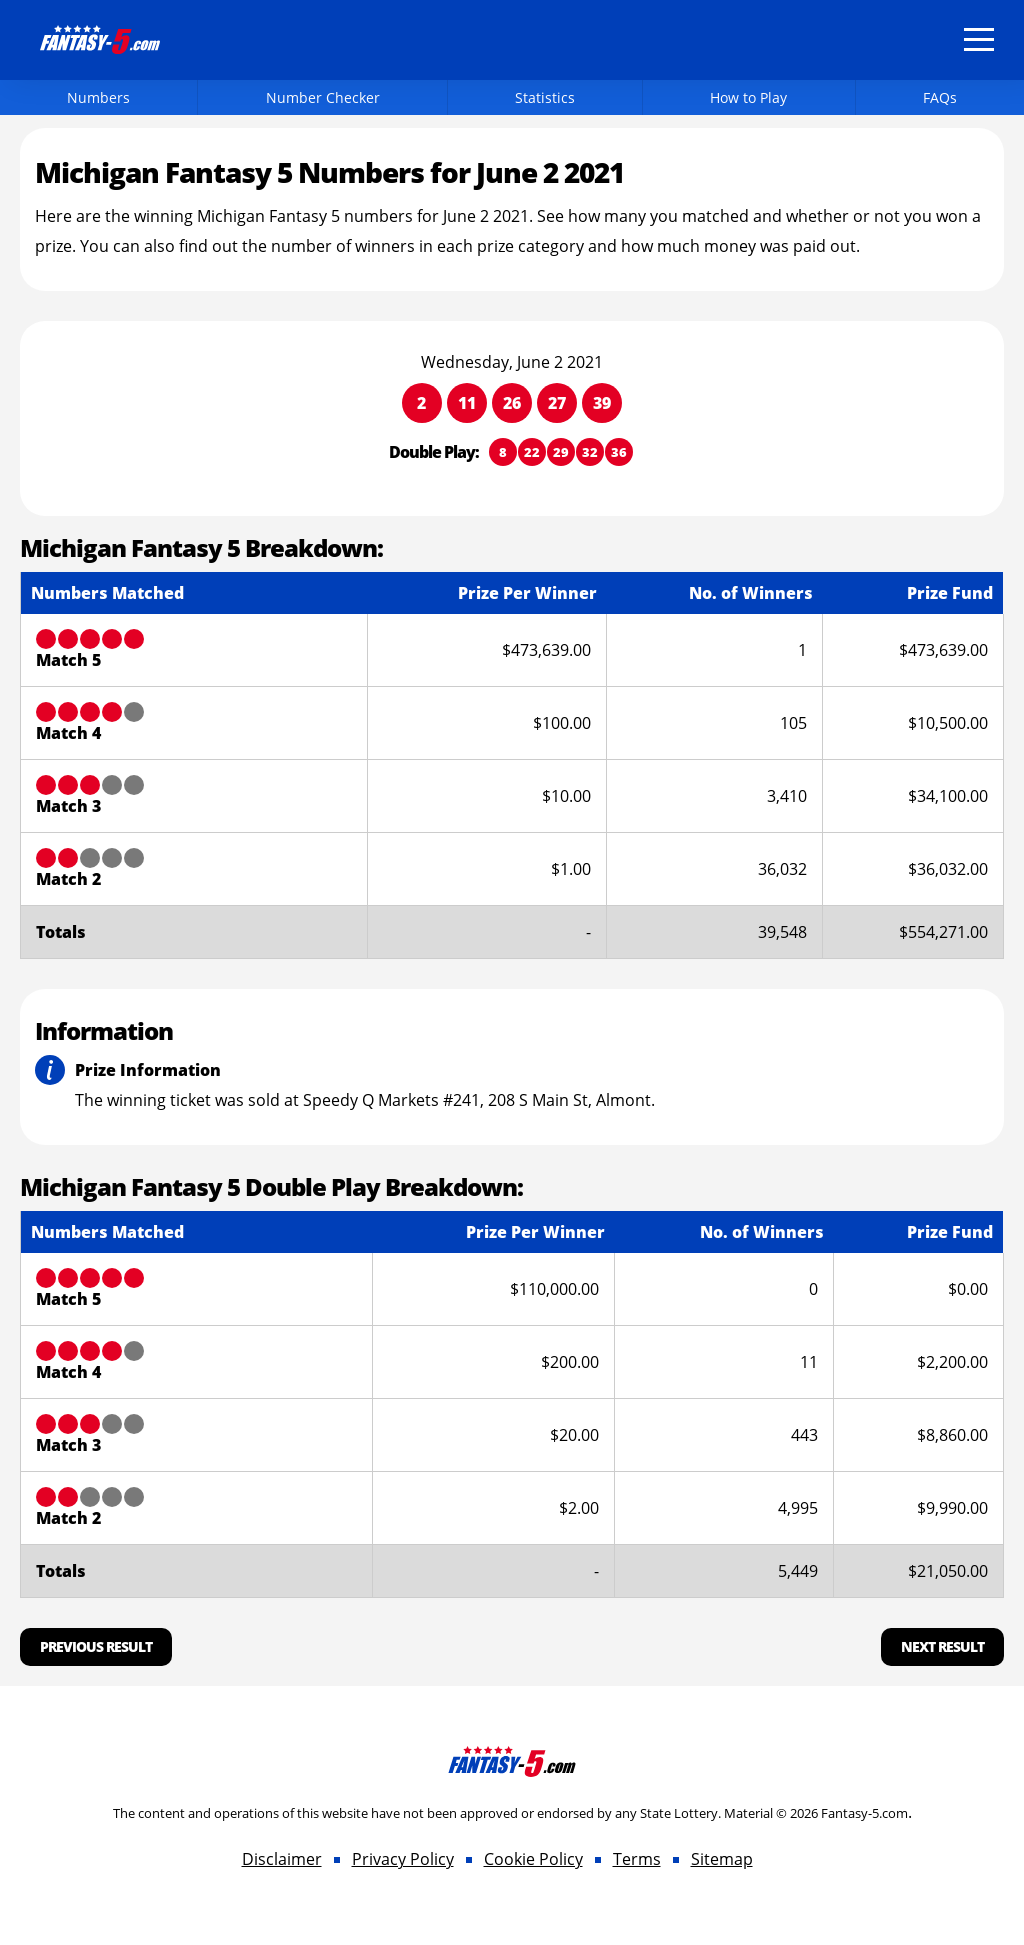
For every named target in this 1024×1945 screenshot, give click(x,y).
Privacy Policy (403, 1859)
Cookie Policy (533, 1859)
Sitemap (722, 1859)
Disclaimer (282, 1859)
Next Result (942, 1646)
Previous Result (96, 1646)
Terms (637, 1859)
